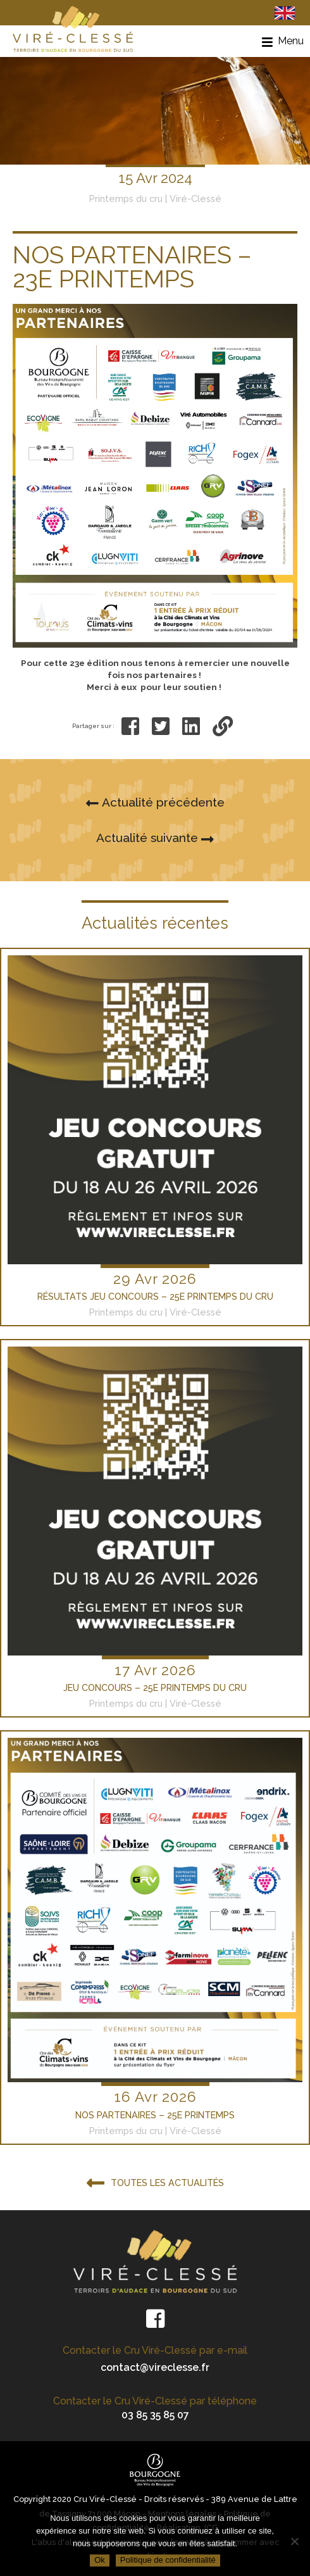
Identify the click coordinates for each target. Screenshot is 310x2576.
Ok (99, 2560)
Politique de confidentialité (168, 2560)
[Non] (294, 2541)
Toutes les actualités (155, 2184)
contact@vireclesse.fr (155, 2367)
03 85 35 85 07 (155, 2415)
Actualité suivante (155, 838)
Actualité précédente (155, 803)
